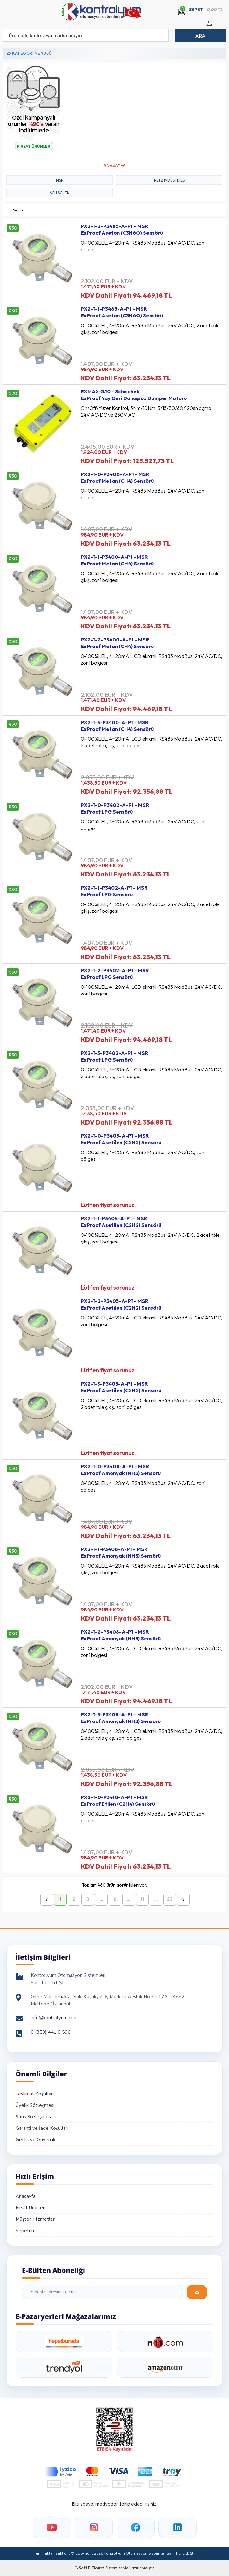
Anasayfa (26, 2196)
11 (142, 1900)
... (101, 1900)
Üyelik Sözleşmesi (35, 2105)
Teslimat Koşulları (35, 2094)
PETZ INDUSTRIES (169, 180)
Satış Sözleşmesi (34, 2117)
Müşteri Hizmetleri (36, 2219)
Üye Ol (215, 27)
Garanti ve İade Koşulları (42, 2128)
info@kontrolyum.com (54, 2017)
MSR (60, 180)
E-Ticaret (96, 2568)
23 (169, 1900)
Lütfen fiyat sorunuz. (108, 1204)
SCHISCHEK (60, 192)
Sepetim (25, 2230)
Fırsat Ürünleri (30, 2208)
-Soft (81, 2568)
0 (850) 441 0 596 (51, 2032)
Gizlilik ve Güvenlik (35, 2139)
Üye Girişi (208, 27)
